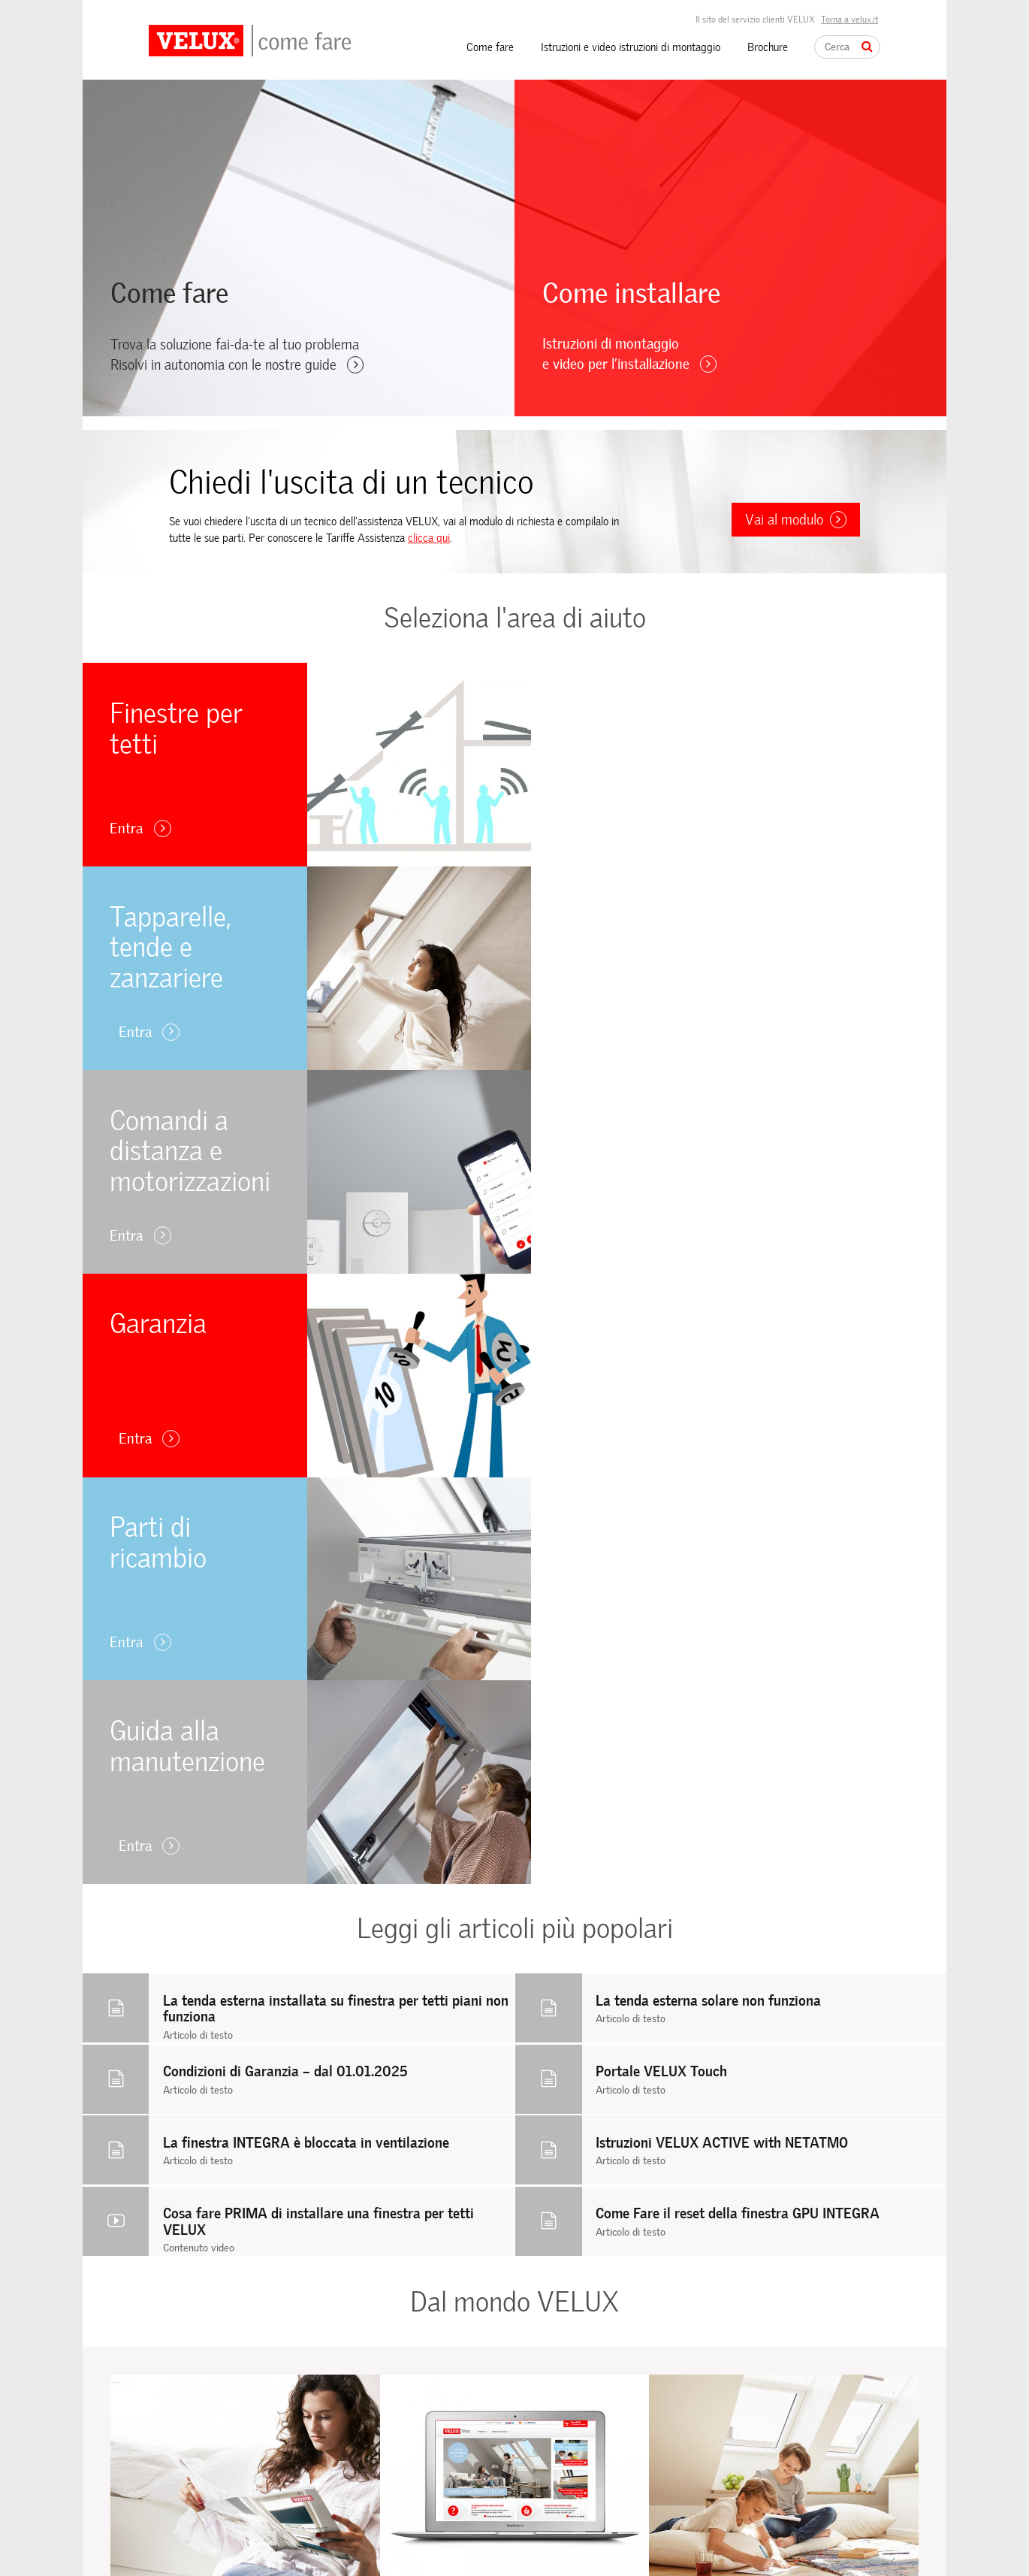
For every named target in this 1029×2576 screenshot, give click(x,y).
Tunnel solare (361, 2407)
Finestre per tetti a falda (385, 2369)
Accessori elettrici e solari (388, 2479)
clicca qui (429, 538)
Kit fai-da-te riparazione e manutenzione (387, 2506)
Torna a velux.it (849, 19)
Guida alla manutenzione (202, 2464)
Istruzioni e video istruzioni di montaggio (630, 47)
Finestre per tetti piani (381, 2388)
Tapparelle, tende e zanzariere (214, 2388)
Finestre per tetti (186, 2369)
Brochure (767, 47)
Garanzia (168, 2426)
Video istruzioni (365, 2532)
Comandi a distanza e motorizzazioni (228, 2407)
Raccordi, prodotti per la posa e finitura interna (400, 2434)
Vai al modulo (796, 519)
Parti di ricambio (184, 2445)
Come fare (490, 47)
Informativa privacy (557, 2441)
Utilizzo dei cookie (553, 2422)
